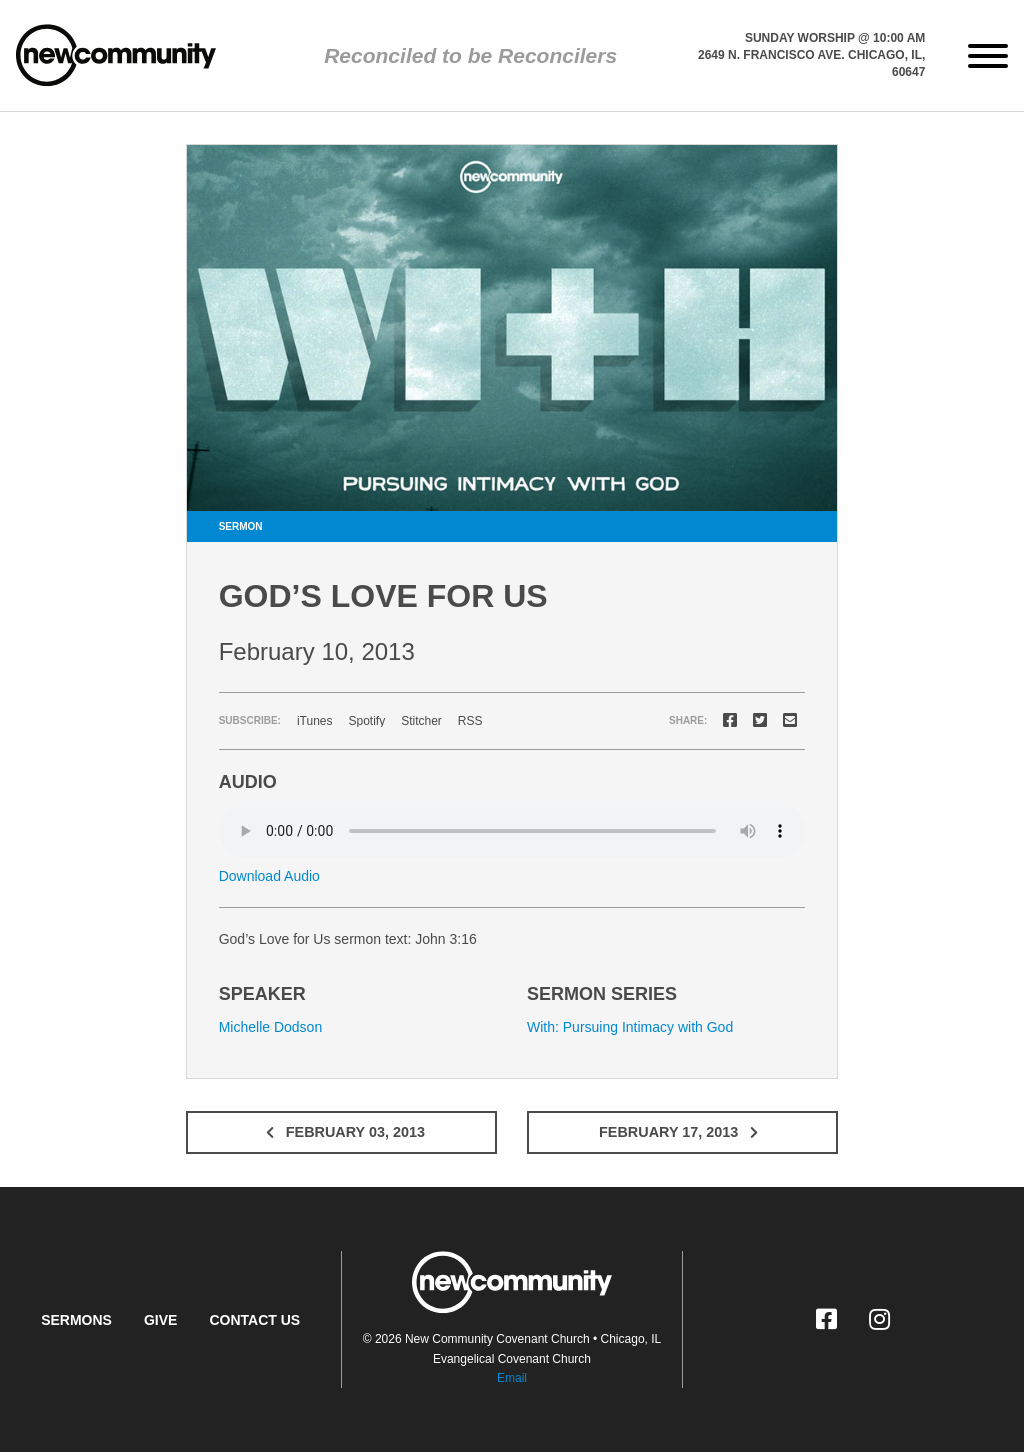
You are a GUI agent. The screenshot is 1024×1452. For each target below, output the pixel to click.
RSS (470, 721)
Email (512, 1378)
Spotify (366, 721)
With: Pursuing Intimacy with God (630, 1027)
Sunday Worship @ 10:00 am (835, 38)
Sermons (76, 1320)
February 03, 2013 (341, 1132)
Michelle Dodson (271, 1027)
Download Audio (269, 876)
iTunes (315, 721)
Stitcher (421, 721)
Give (160, 1320)
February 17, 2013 (682, 1132)
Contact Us (254, 1320)
